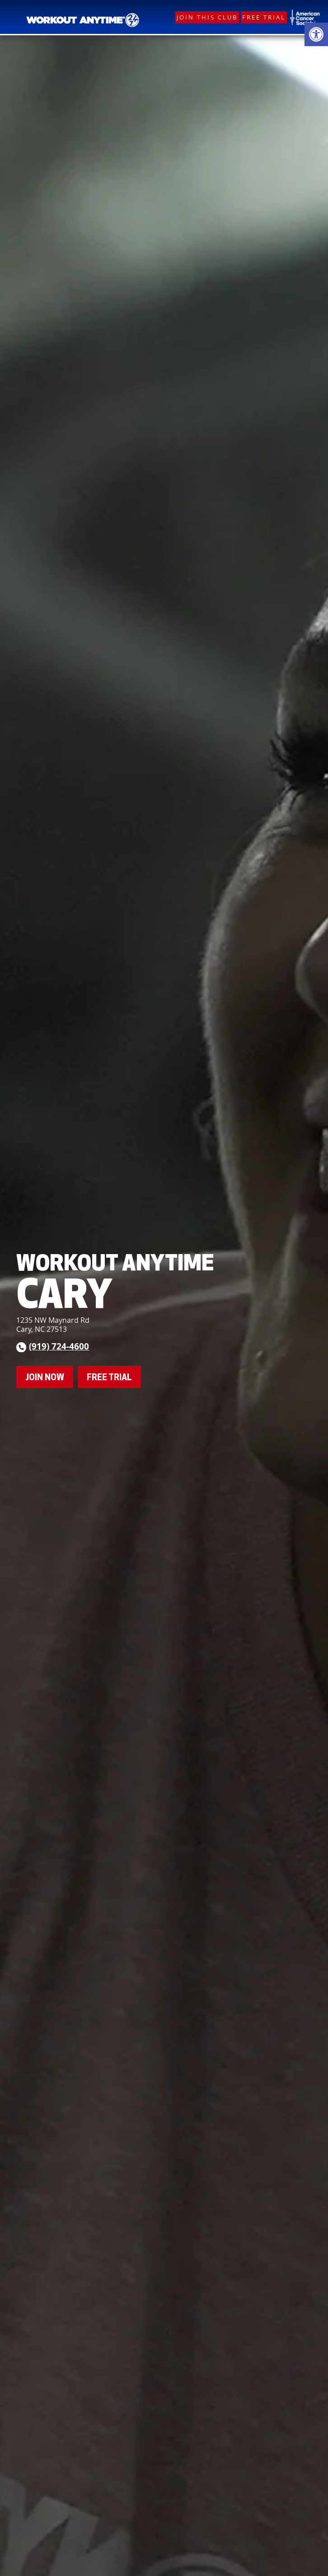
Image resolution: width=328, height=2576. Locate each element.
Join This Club (207, 17)
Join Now (44, 1376)
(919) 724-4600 (59, 1346)
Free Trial (264, 17)
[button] (316, 34)
